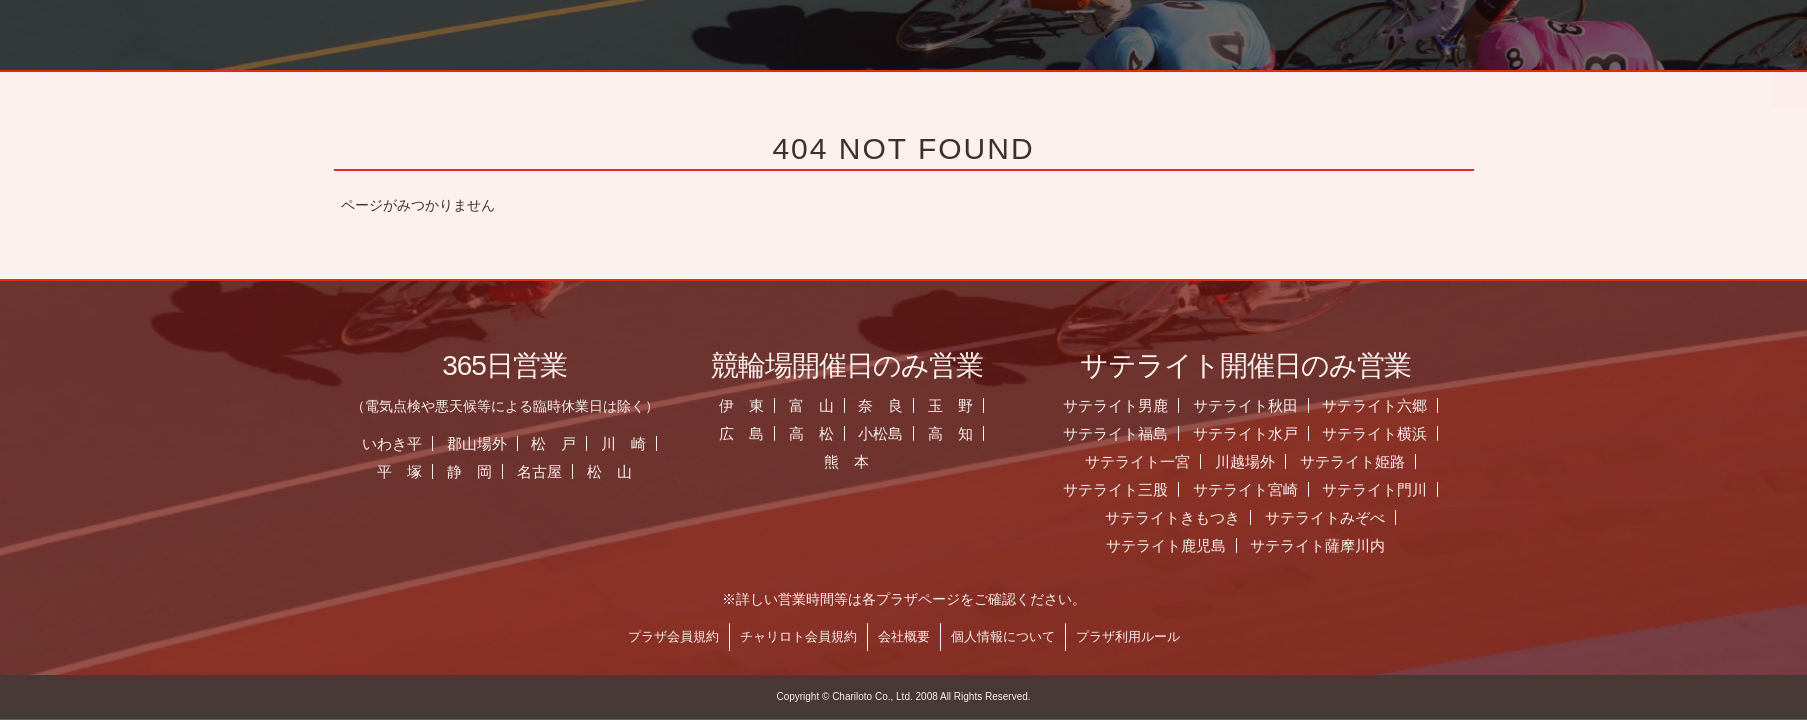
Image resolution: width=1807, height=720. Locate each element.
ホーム (480, 85)
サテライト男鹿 (1125, 405)
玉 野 (961, 405)
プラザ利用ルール (1138, 636)
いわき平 (402, 443)
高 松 (821, 433)
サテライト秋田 (1255, 405)
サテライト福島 (1125, 433)
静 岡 (479, 471)
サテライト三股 (1125, 489)
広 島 (751, 433)
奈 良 (891, 405)
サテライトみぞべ (1335, 517)
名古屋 (549, 471)
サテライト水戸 (1255, 433)
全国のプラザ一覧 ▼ (1027, 85)
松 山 (619, 471)
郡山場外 (487, 443)
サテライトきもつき (1182, 517)
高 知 (961, 433)
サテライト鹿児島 (1176, 545)
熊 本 (856, 461)
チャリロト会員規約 (808, 636)
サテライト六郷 (1385, 405)
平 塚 (409, 471)
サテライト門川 (1385, 489)
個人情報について (1013, 636)
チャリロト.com (1301, 85)
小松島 (891, 433)
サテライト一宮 (1147, 461)
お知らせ (754, 85)
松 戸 (564, 443)
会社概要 (914, 636)
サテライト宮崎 (1255, 489)
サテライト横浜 (1385, 433)
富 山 (821, 405)
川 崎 (634, 443)
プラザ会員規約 (683, 636)
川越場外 (1255, 461)
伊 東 (751, 405)
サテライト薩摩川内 (1328, 545)
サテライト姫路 (1362, 461)
